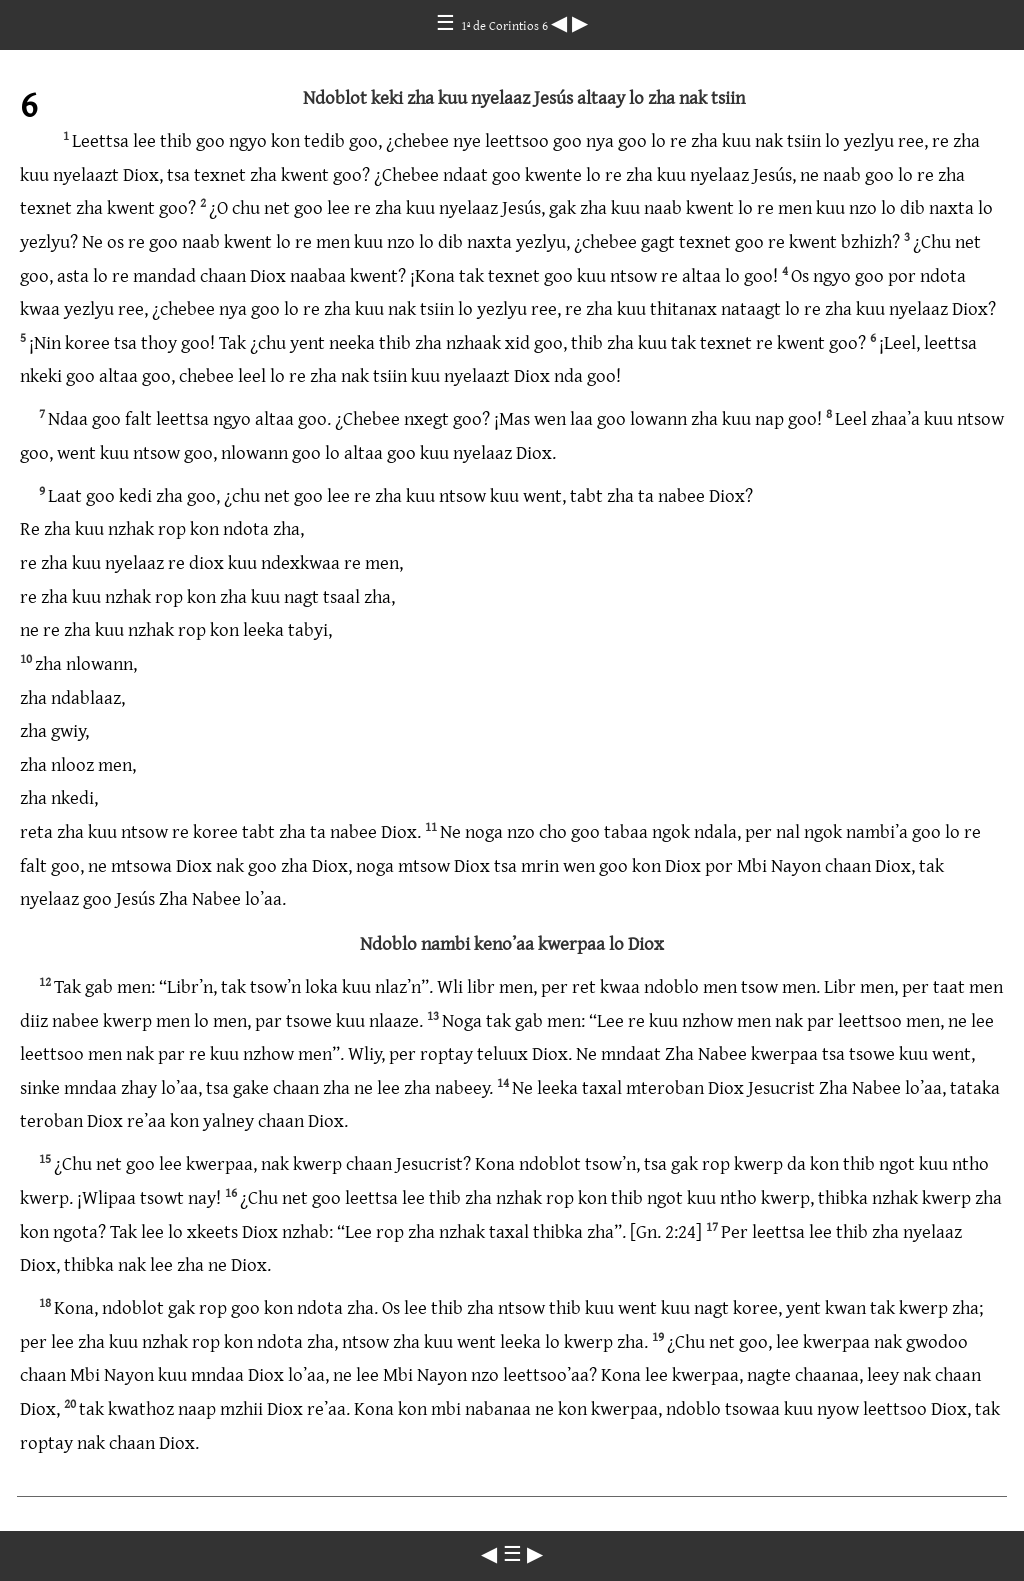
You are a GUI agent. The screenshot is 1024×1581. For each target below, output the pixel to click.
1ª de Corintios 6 (506, 25)
